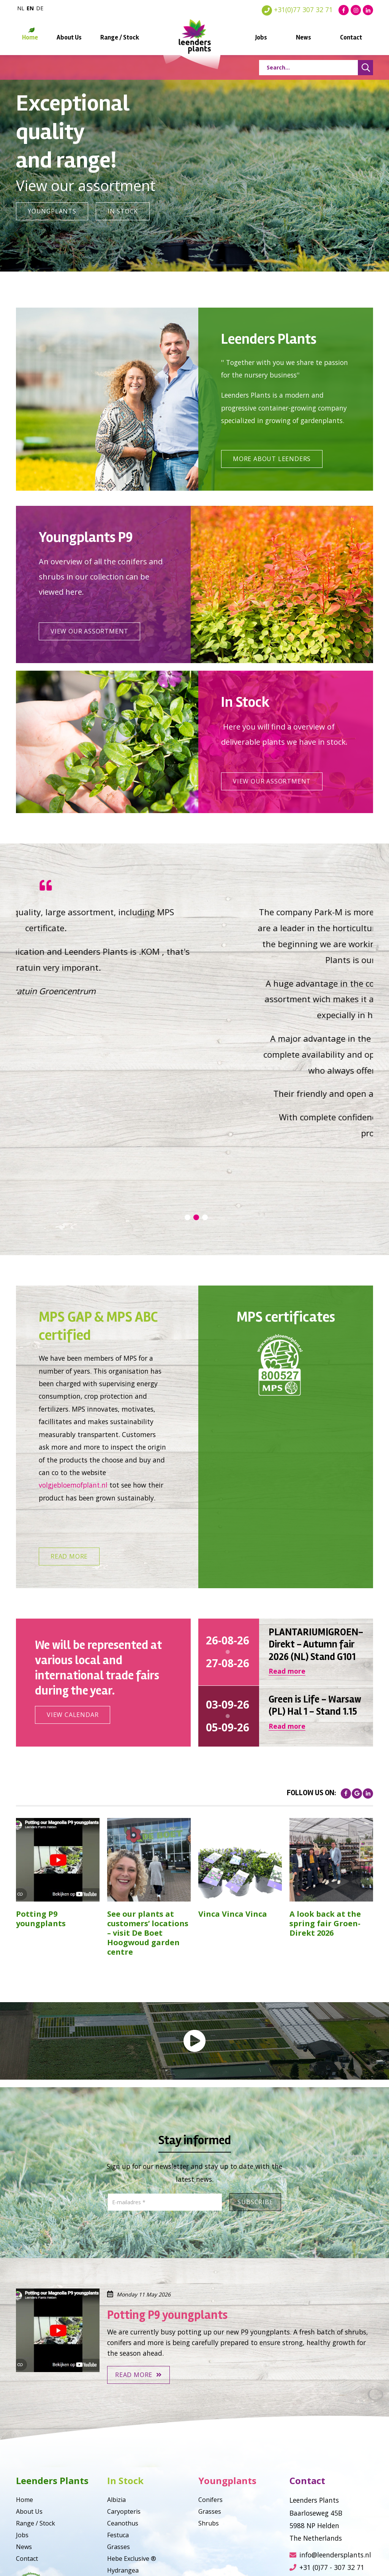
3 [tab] (205, 1110)
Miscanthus (123, 2487)
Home (30, 37)
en (30, 8)
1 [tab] (187, 1110)
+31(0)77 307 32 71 (297, 9)
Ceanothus (122, 2417)
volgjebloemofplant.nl (73, 1378)
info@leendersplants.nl (330, 2448)
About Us (69, 37)
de (39, 8)
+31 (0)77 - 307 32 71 (326, 2460)
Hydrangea (123, 2464)
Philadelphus (125, 2523)
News (303, 37)
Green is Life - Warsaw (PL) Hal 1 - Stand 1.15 (315, 1599)
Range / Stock (119, 37)
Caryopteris (124, 2405)
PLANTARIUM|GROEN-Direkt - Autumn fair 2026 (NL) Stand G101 (316, 1537)
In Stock (123, 211)
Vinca (114, 2499)
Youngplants (52, 211)
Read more (69, 1449)
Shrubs (208, 2417)
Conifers (210, 2393)
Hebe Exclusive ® (131, 2452)
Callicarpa (121, 2511)
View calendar (72, 1608)
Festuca (118, 2428)
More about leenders (272, 459)
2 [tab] (196, 1110)
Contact (351, 37)
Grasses (118, 2440)
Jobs (261, 37)
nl (20, 8)
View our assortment (89, 631)
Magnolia (120, 2476)
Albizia (116, 2393)
